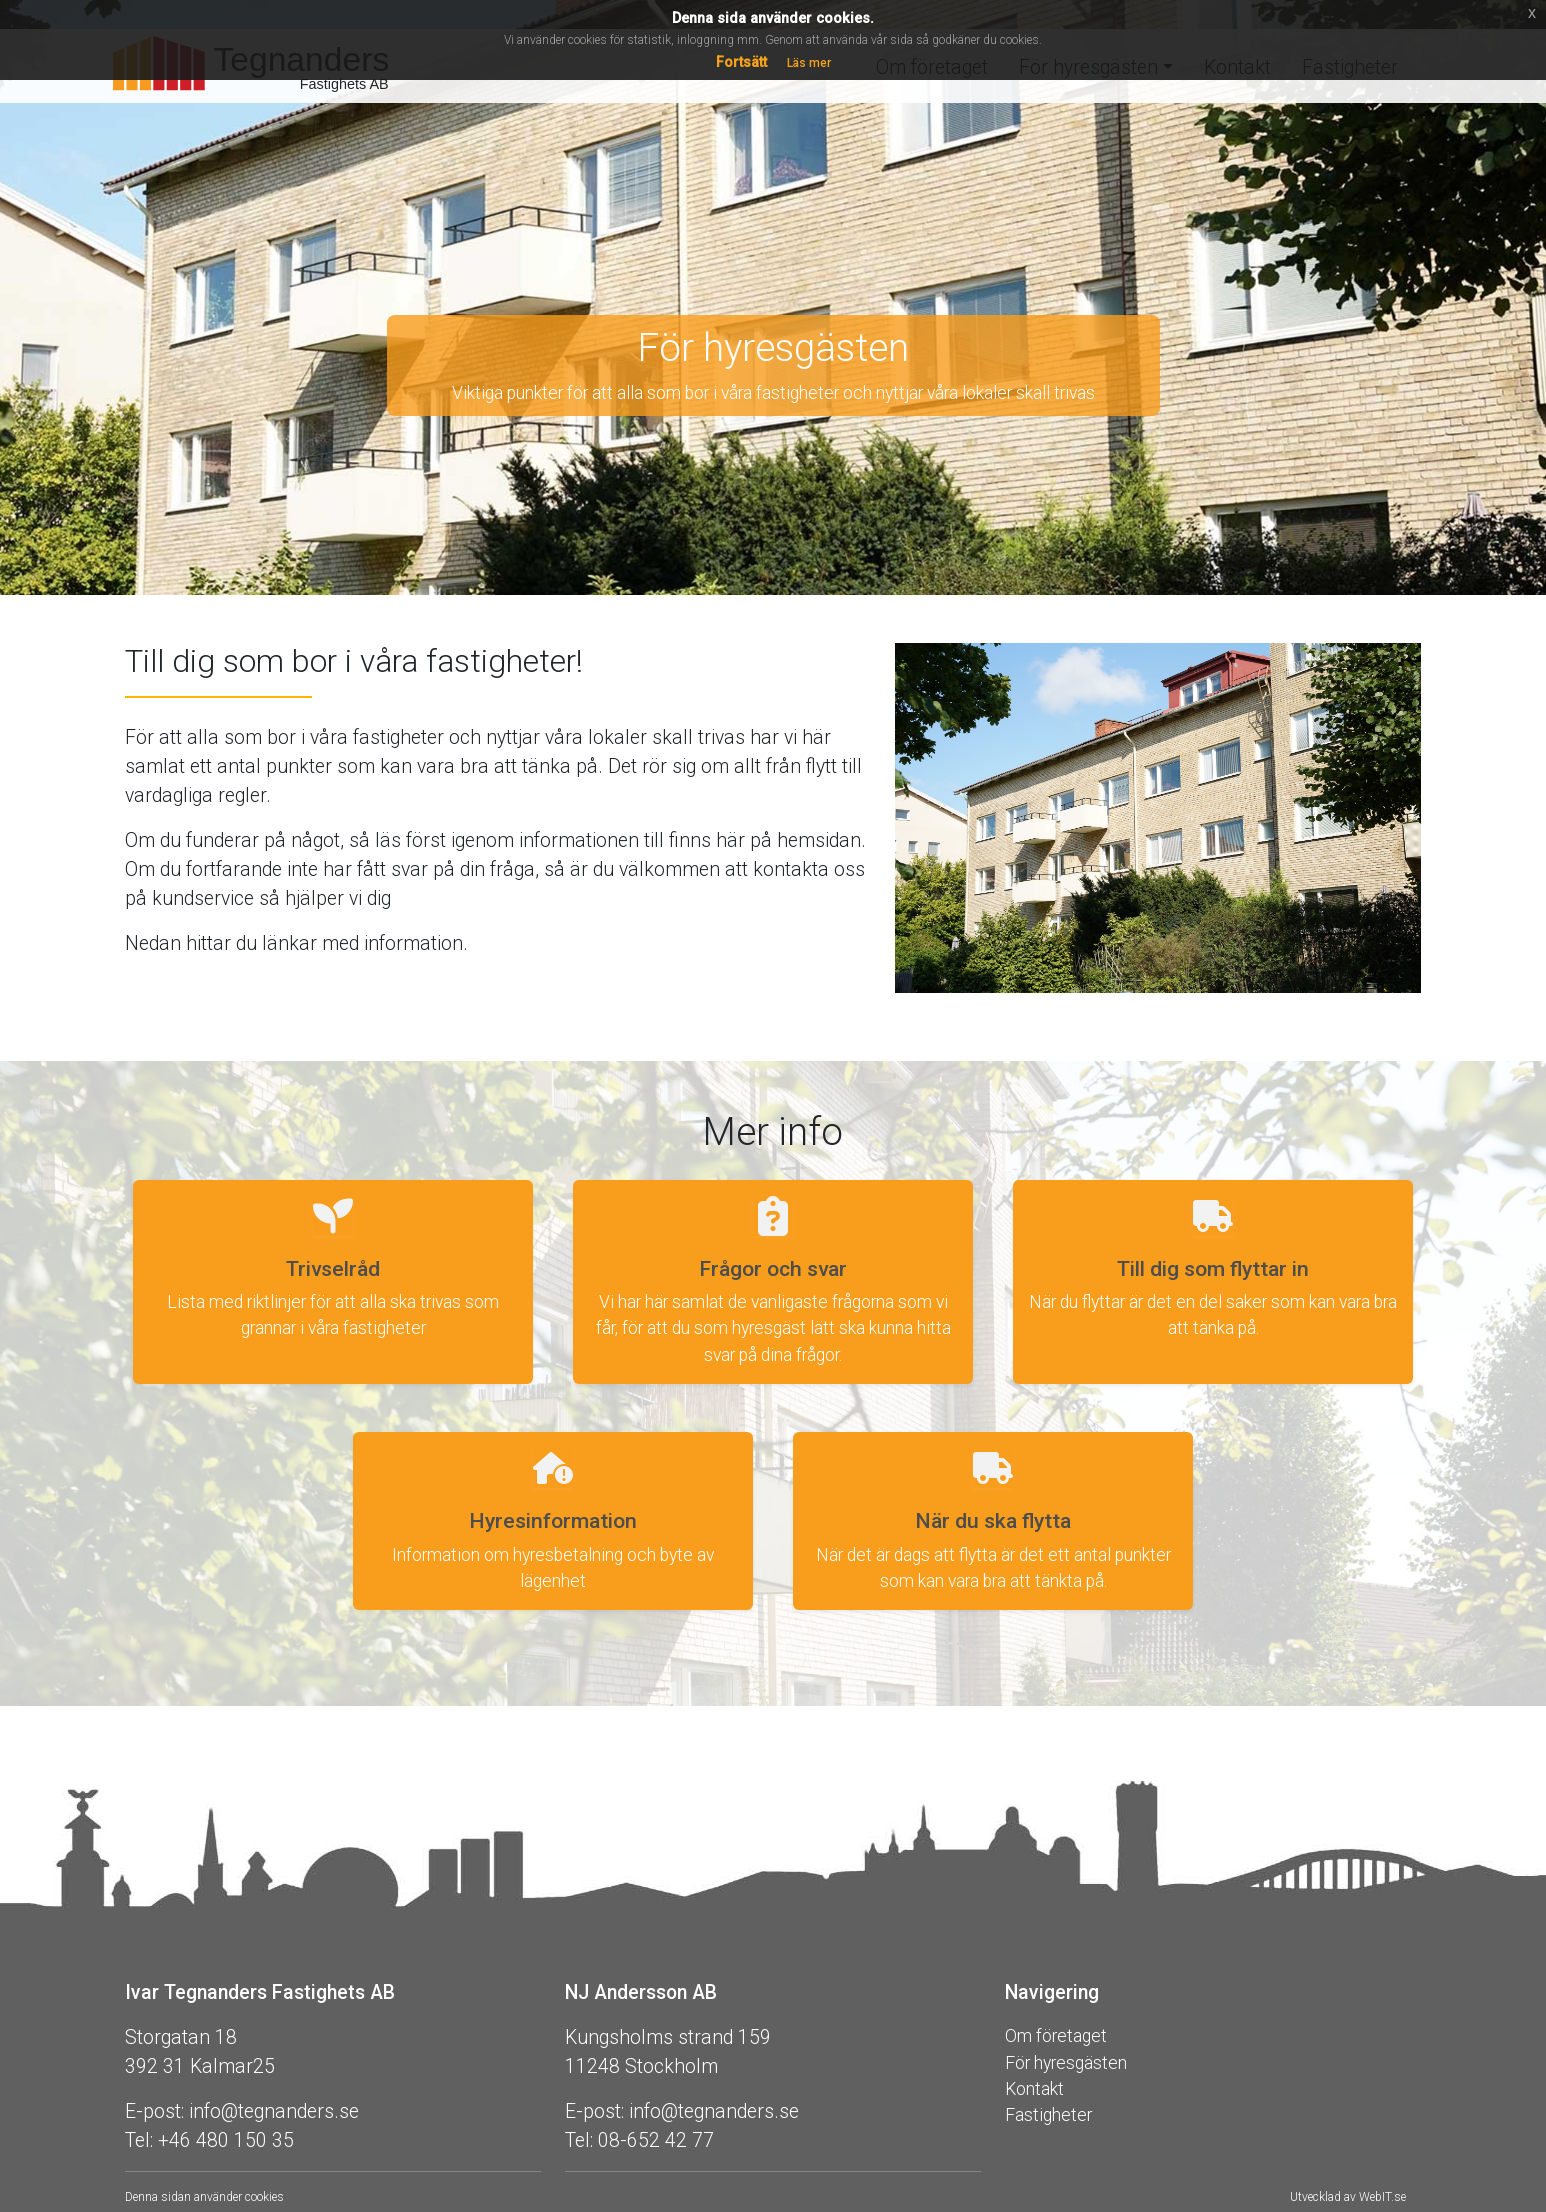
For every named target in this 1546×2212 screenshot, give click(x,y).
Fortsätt (741, 62)
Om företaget (1056, 2036)
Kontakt (1034, 2089)
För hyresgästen (1066, 2063)
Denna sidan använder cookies (204, 2197)
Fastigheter (1048, 2115)
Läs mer (809, 63)
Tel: (139, 2140)
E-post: (154, 2111)
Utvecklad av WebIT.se (1348, 2197)
